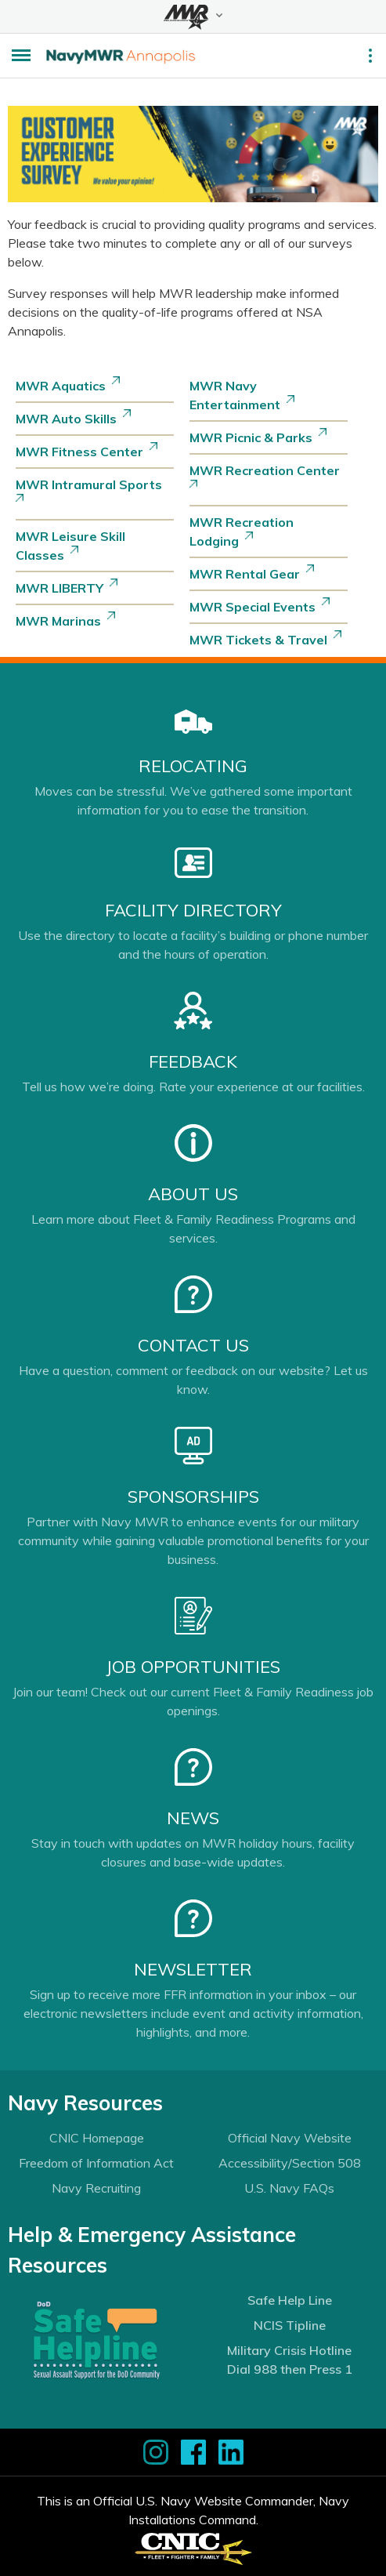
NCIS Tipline (290, 2325)
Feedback (193, 1061)
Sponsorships (193, 1497)
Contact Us (193, 1345)
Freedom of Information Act (96, 2163)
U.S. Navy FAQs (289, 2188)
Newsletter (193, 1969)
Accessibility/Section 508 (289, 2163)
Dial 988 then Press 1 (289, 2369)
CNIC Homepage (96, 2138)
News (193, 1818)
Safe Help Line (289, 2300)
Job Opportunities (193, 1667)
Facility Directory (193, 910)
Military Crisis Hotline (289, 2350)
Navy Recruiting (96, 2188)
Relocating (193, 766)
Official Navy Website (290, 2138)
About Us (193, 1194)
